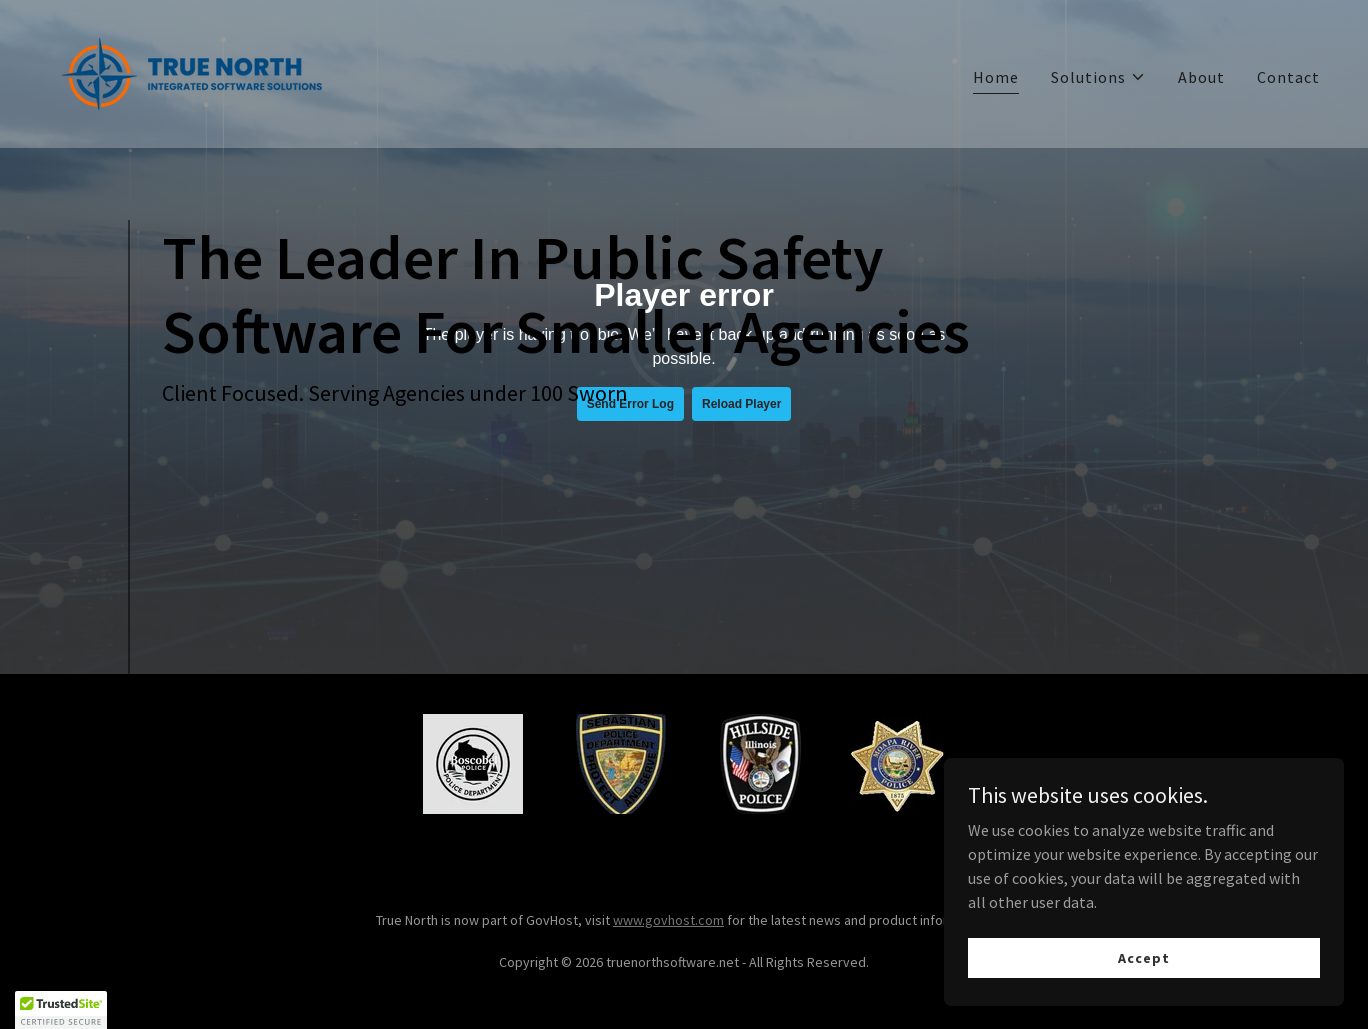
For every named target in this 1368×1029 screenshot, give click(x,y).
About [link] (1201, 77)
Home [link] (996, 77)
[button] (1098, 77)
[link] (192, 72)
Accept (1143, 957)
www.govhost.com (668, 920)
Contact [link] (1288, 77)
